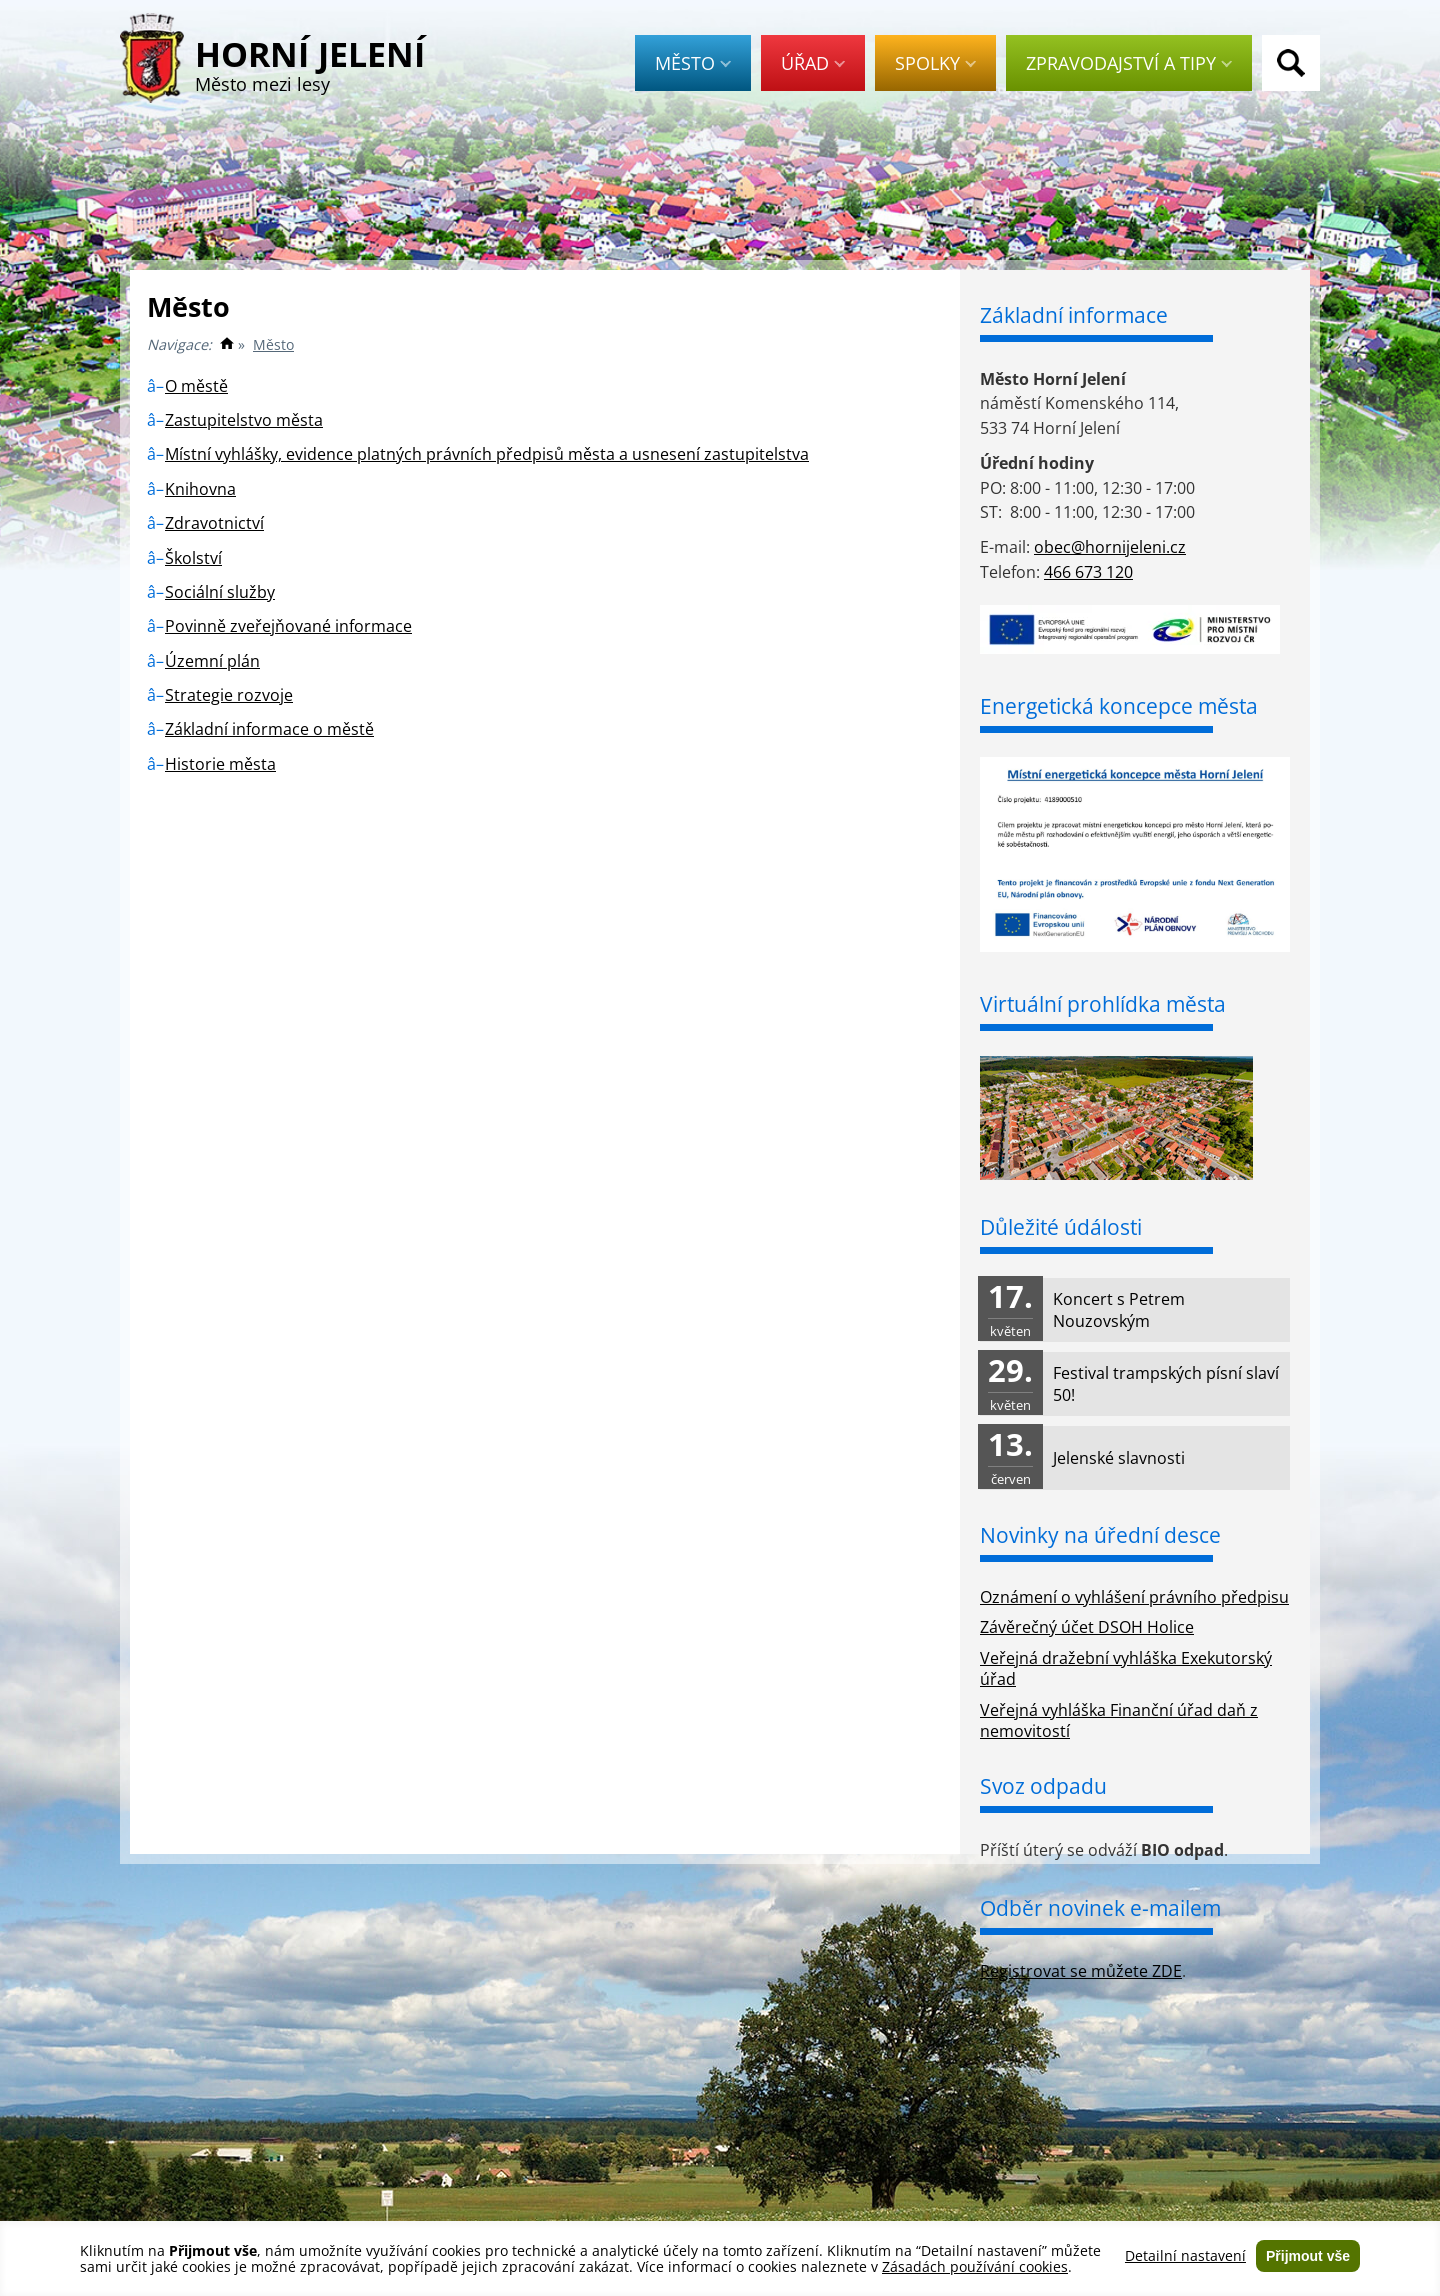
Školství (193, 558)
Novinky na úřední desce (1100, 1535)
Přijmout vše (1308, 2256)
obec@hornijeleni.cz (1110, 547)
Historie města (220, 764)
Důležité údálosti (1061, 1227)
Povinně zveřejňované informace (288, 626)
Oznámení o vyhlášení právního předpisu (1134, 1597)
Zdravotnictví (214, 523)
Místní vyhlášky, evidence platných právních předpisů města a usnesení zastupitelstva (487, 454)
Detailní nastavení (1185, 2256)
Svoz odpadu (1043, 1786)
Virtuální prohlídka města (1103, 1004)
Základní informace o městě (269, 729)
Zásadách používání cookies (975, 2266)
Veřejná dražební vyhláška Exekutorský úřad (1126, 1668)
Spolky (935, 63)
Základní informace (1074, 315)
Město (693, 63)
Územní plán (212, 661)
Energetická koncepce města (1119, 706)
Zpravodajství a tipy (1129, 63)
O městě (196, 386)
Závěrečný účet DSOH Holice (1087, 1627)
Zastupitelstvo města (244, 420)
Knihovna (200, 489)
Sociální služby (220, 592)
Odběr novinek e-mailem (1100, 1908)
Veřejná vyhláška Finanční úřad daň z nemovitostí (1119, 1720)
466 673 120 (1088, 572)
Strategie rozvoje (229, 695)
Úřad (813, 63)
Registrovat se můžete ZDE (1081, 1971)
